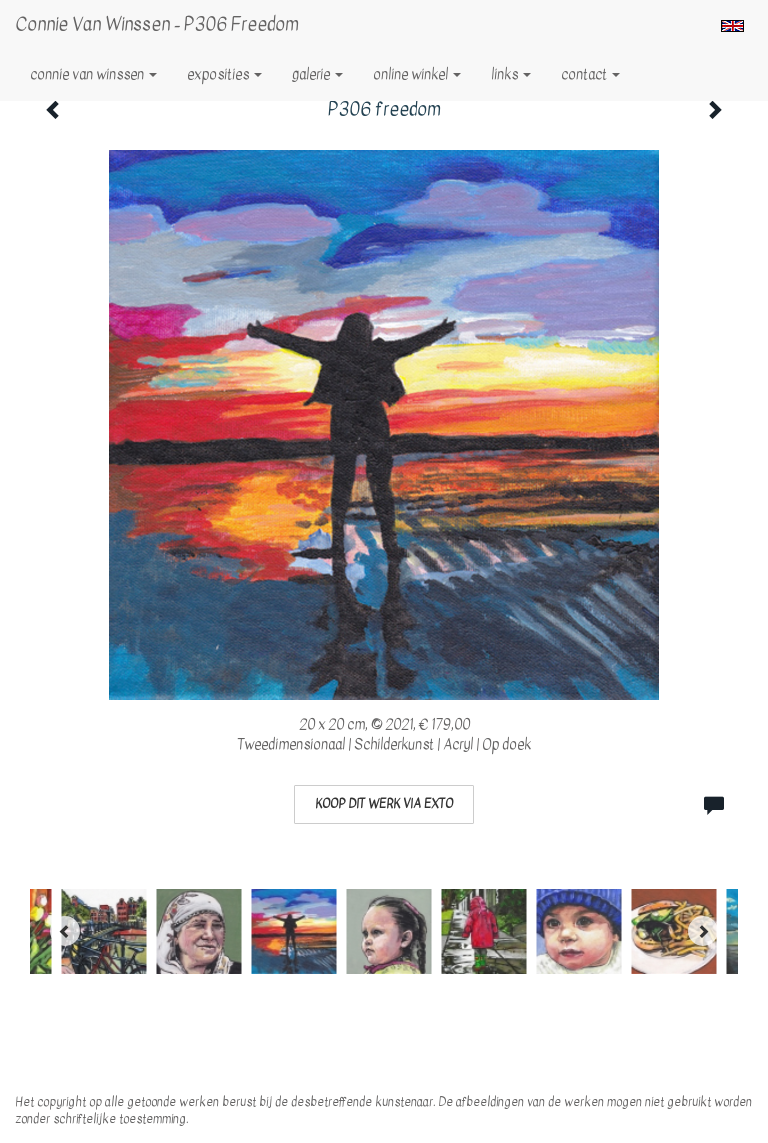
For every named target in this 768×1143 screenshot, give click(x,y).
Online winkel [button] (417, 74)
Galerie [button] (317, 74)
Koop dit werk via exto (384, 804)
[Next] (703, 931)
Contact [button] (590, 74)
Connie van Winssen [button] (93, 74)
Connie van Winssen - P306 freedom (157, 24)
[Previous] (65, 931)
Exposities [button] (224, 74)
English (732, 26)
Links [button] (511, 74)
